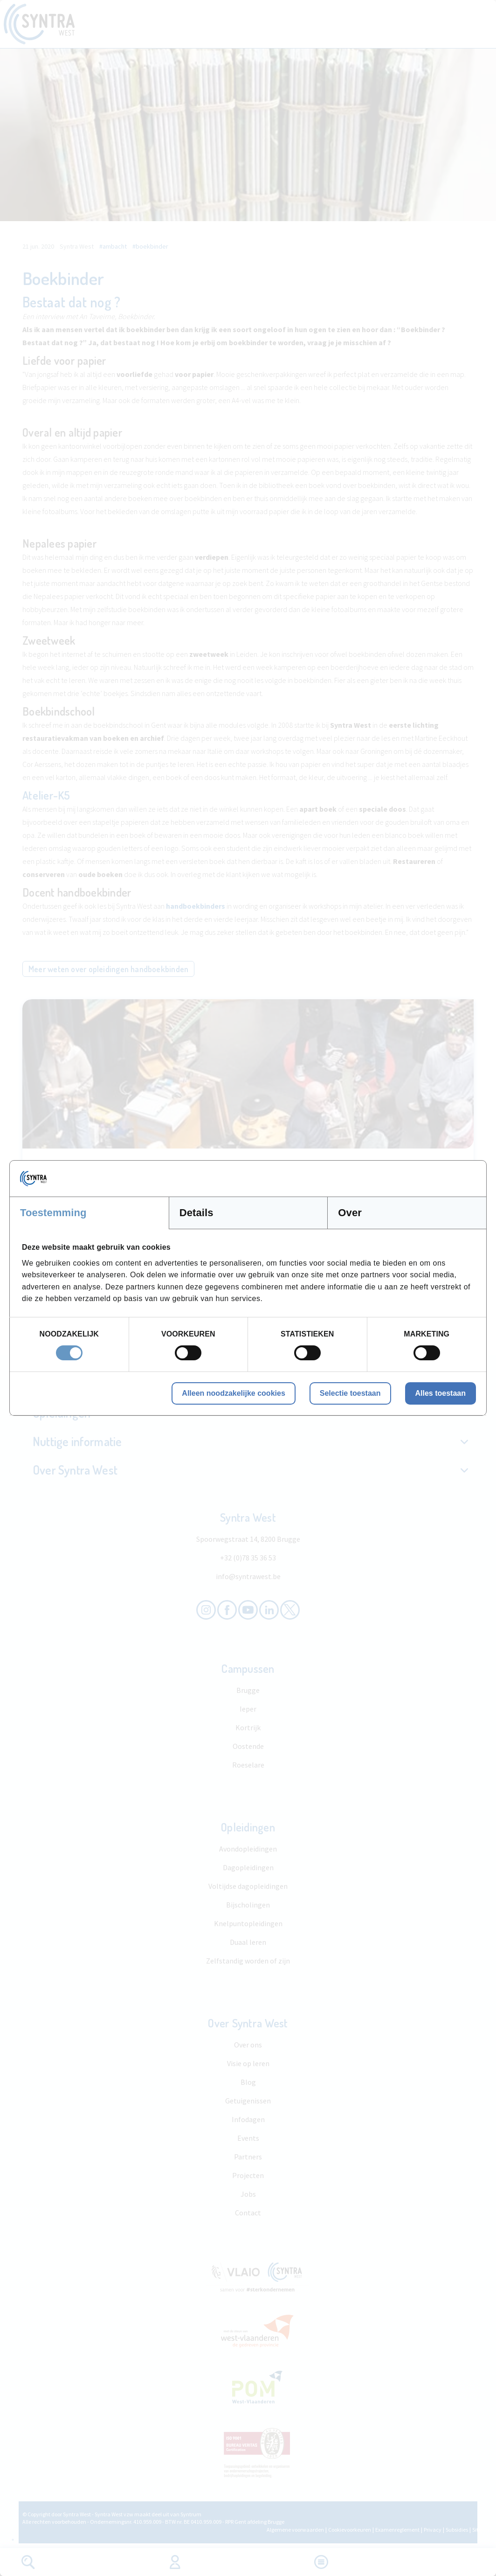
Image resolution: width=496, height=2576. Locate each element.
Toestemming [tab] (53, 1212)
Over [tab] (350, 1212)
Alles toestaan (440, 1393)
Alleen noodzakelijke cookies (233, 1393)
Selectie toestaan (350, 1393)
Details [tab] (196, 1212)
